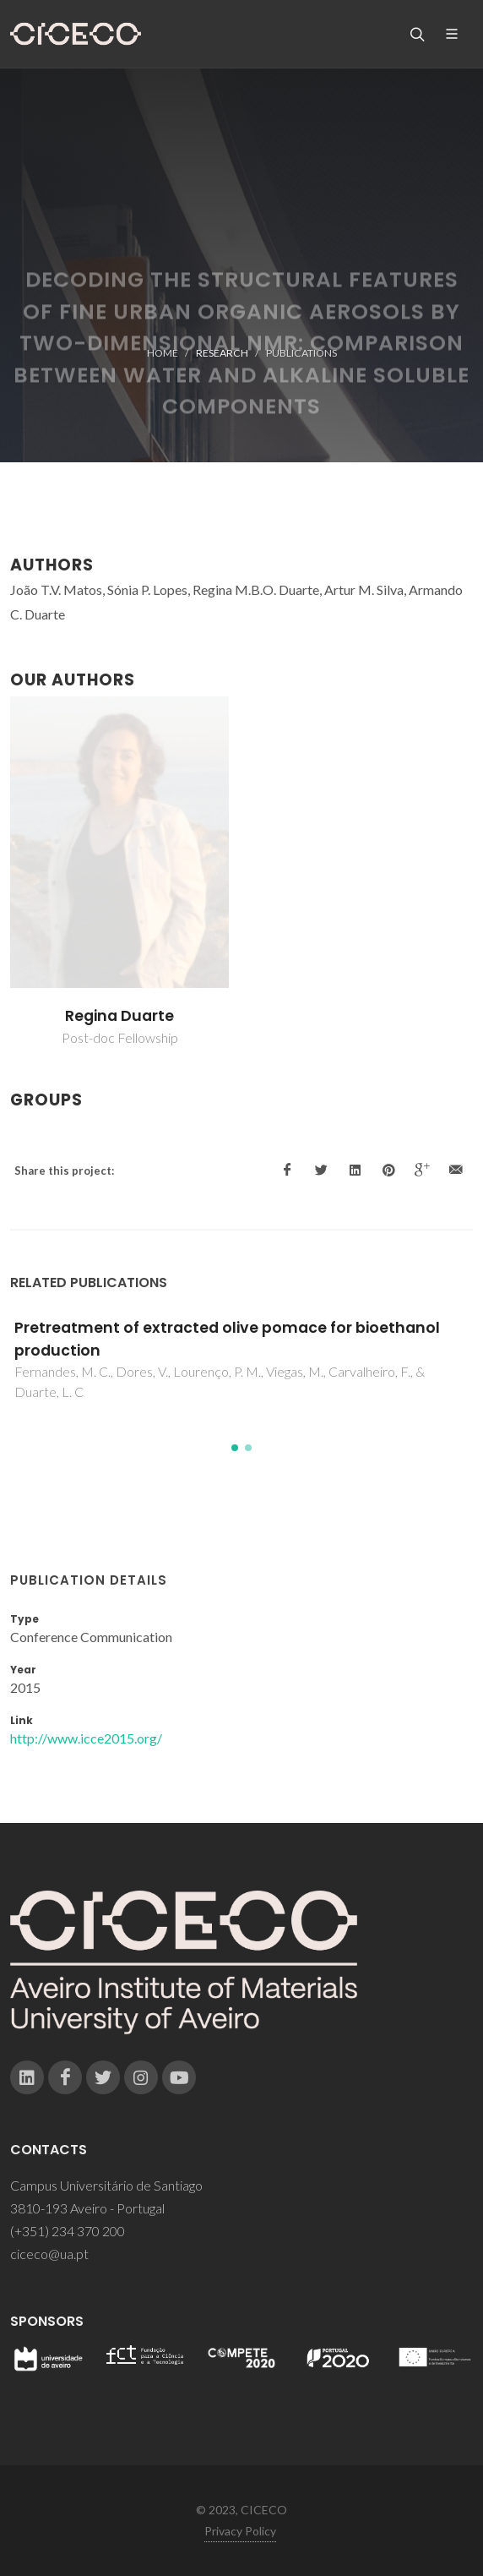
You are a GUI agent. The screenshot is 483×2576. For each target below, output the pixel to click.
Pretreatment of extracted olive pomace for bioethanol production (227, 1339)
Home (162, 353)
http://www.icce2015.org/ (86, 1738)
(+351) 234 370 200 (67, 2231)
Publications (301, 353)
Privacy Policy (240, 2531)
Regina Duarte (119, 1016)
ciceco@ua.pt (49, 2254)
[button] (234, 1447)
